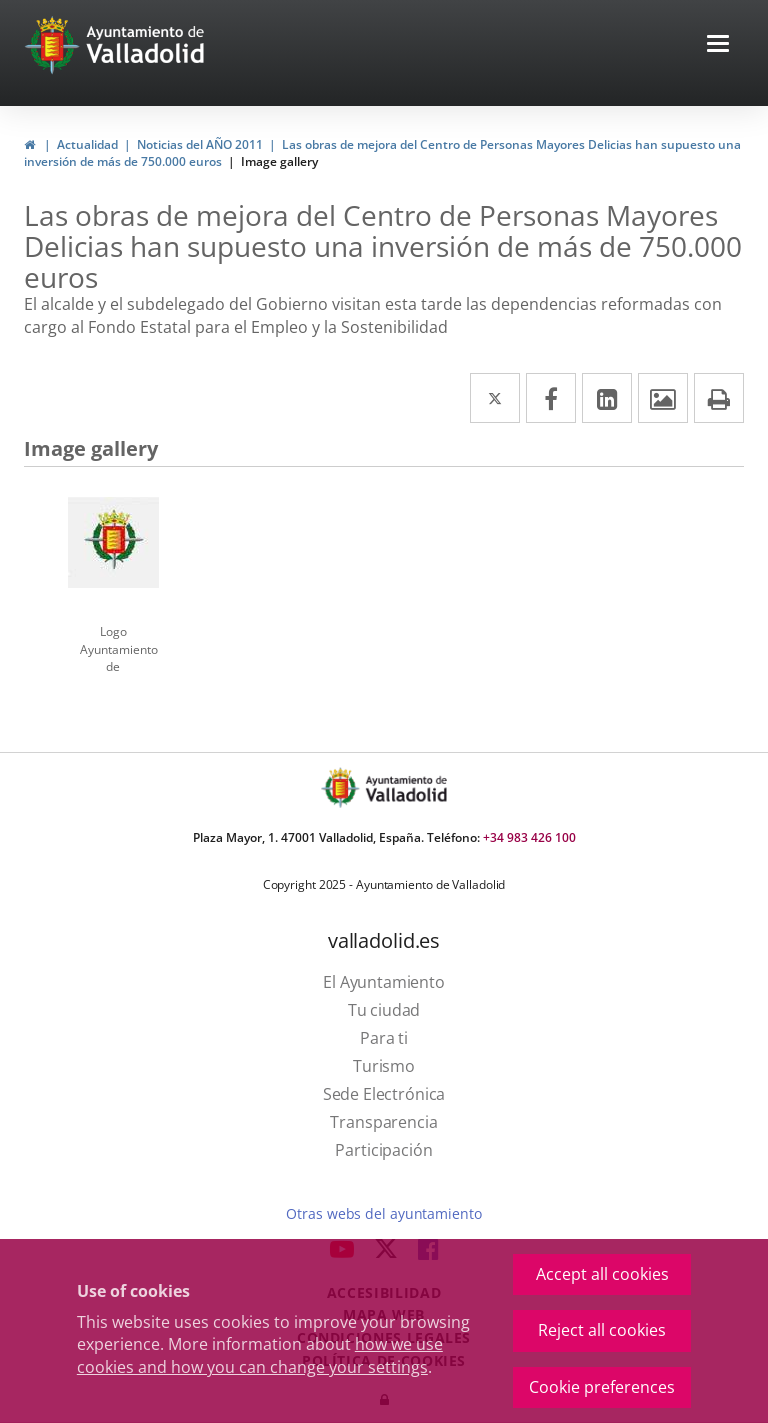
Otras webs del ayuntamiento (383, 1213)
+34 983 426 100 (529, 837)
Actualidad (87, 144)
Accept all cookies (602, 1274)
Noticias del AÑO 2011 (200, 144)
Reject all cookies (602, 1330)
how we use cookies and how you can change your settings (260, 1355)
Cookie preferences (602, 1387)
